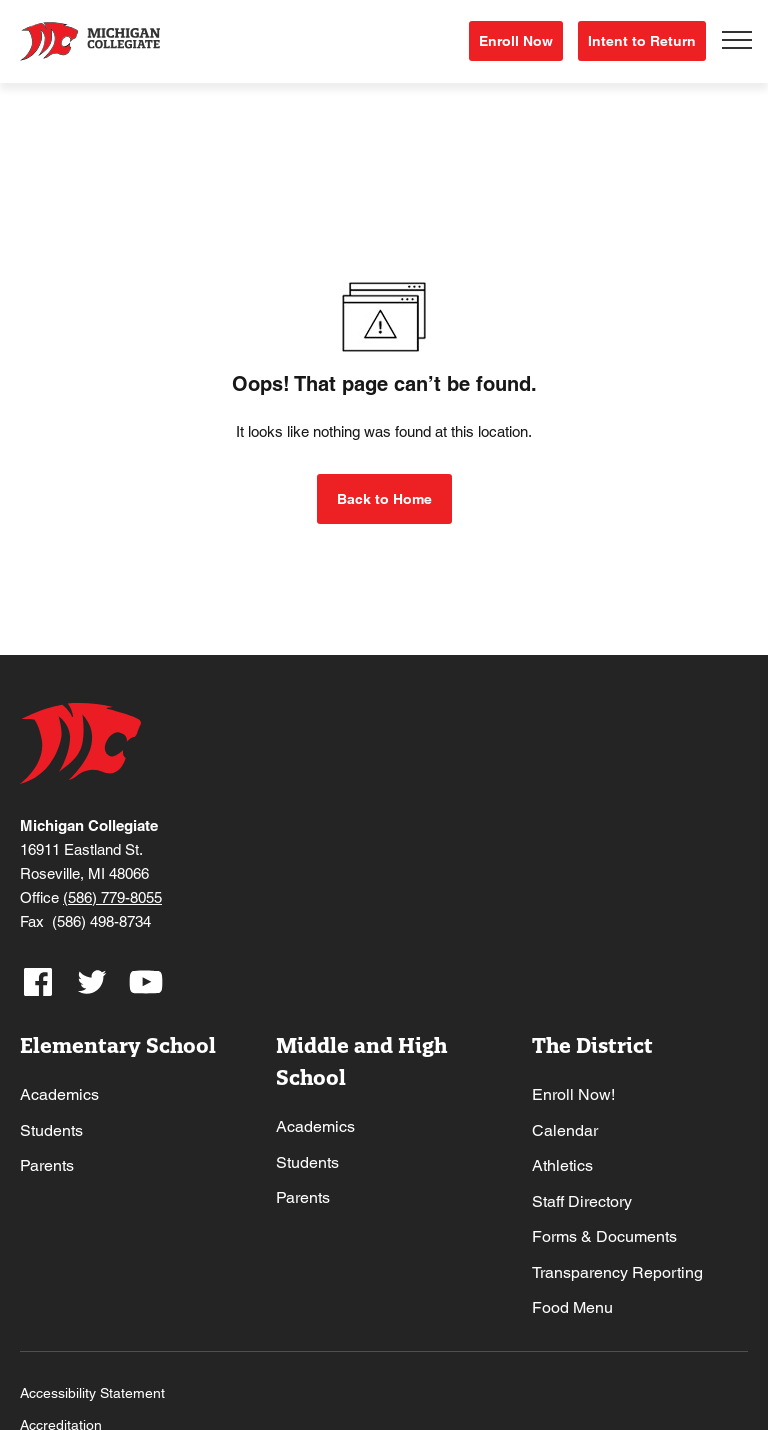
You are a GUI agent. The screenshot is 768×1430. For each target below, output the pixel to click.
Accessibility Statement (92, 1390)
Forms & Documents (604, 1233)
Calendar (565, 1127)
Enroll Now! (573, 1091)
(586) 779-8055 (112, 894)
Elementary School (118, 1042)
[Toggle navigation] (737, 40)
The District (592, 1042)
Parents (47, 1162)
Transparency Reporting (617, 1269)
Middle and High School (361, 1058)
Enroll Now (516, 40)
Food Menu (572, 1305)
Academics (59, 1091)
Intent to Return (642, 40)
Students (51, 1127)
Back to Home (384, 496)
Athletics (562, 1162)
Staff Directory (582, 1198)
